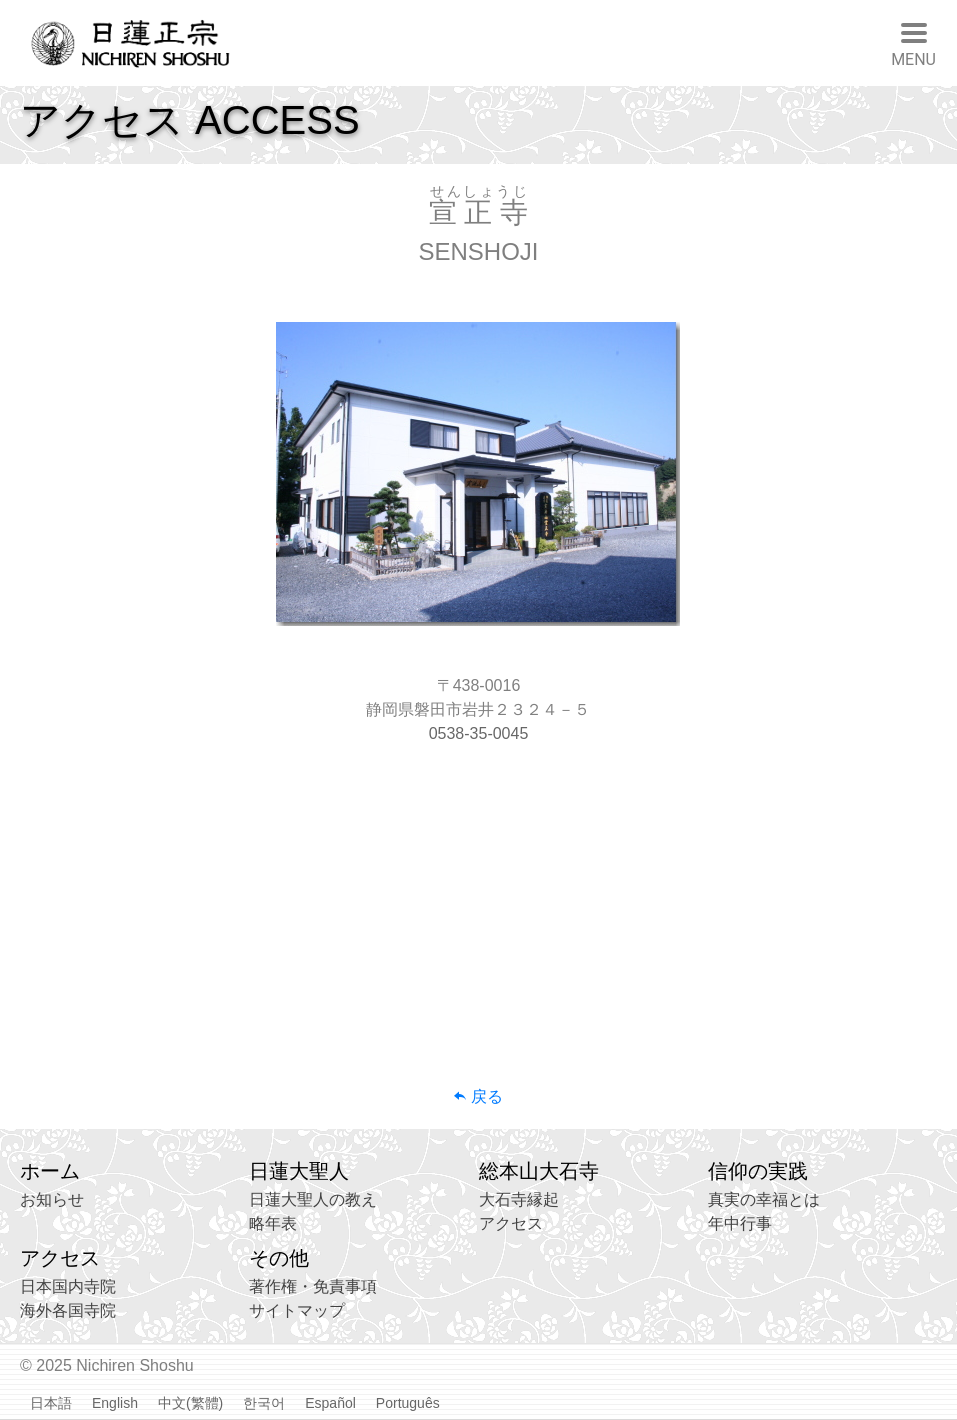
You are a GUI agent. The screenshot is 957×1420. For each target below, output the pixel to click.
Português (408, 1403)
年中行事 (740, 1223)
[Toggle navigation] (913, 43)
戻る (478, 1096)
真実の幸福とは (764, 1199)
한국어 (264, 1403)
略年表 (273, 1223)
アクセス (511, 1223)
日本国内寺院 (68, 1286)
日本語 (51, 1403)
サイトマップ (297, 1310)
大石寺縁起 (519, 1199)
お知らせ (52, 1199)
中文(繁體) (190, 1403)
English (115, 1403)
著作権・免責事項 (313, 1286)
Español (330, 1403)
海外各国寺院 (68, 1310)
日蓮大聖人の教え (313, 1199)
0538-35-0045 (479, 733)
